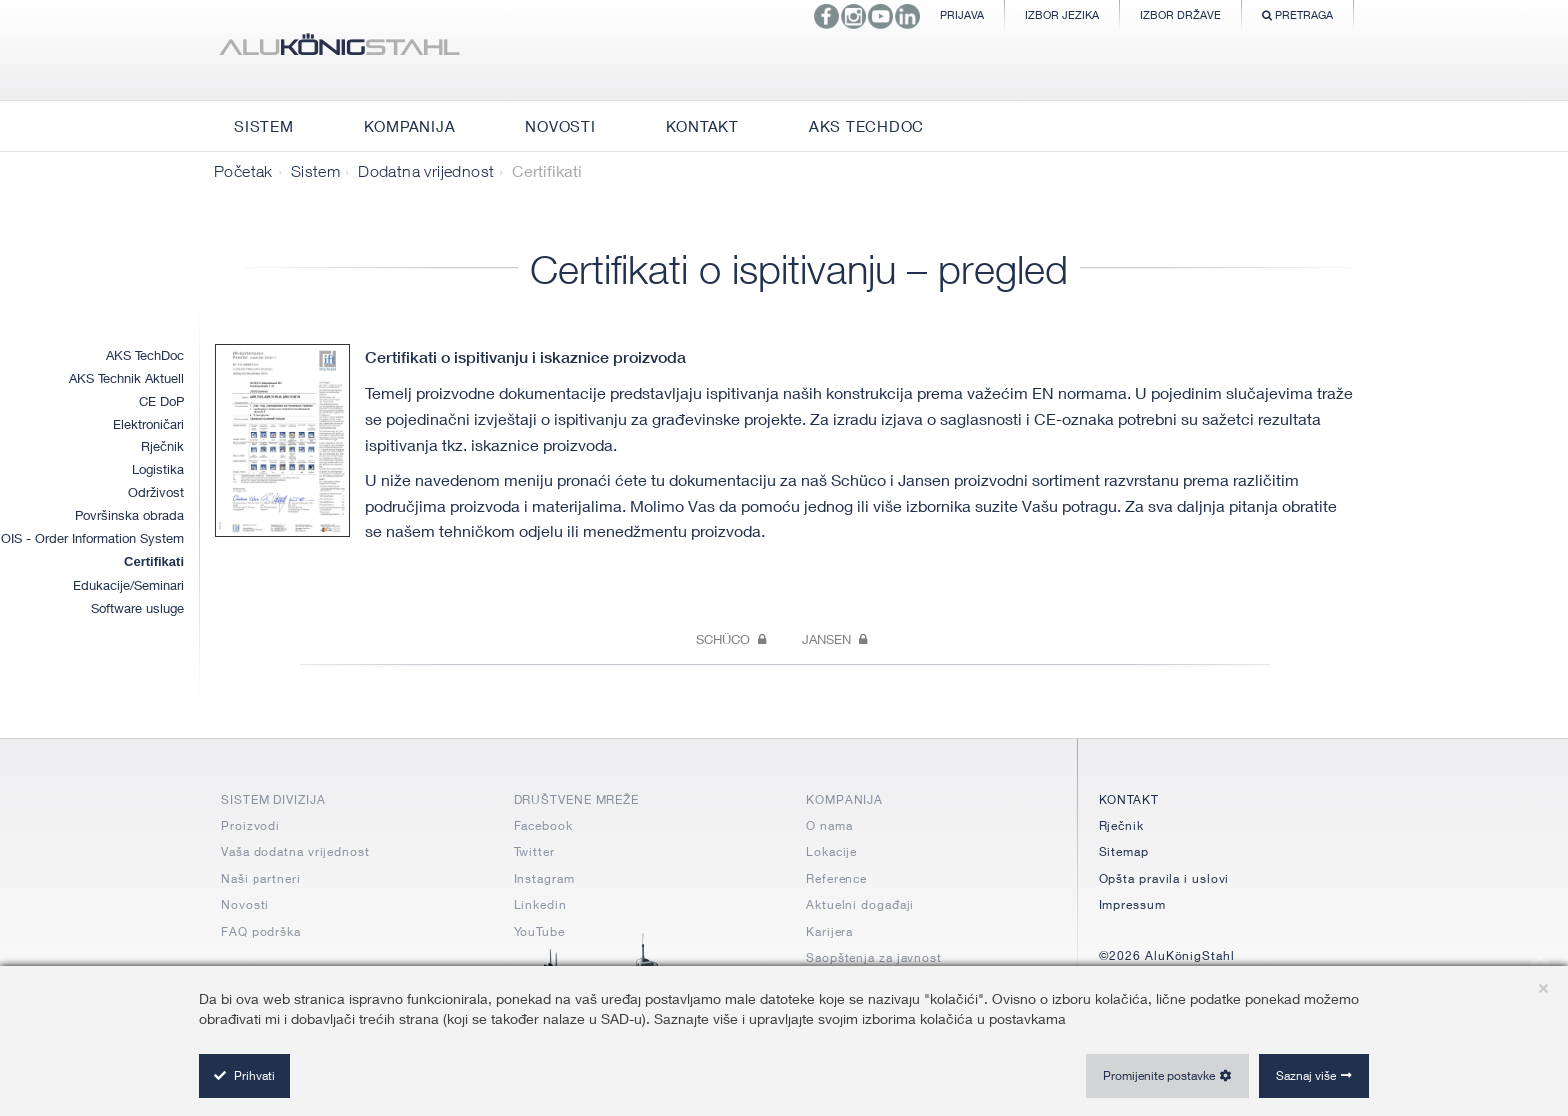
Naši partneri (261, 878)
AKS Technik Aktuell (126, 378)
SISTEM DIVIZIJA (273, 799)
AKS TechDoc (145, 355)
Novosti (245, 904)
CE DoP (161, 401)
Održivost (156, 492)
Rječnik (162, 446)
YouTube (539, 931)
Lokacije (831, 851)
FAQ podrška (261, 931)
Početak (243, 171)
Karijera (829, 931)
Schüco (731, 639)
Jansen (834, 639)
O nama (829, 825)
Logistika (158, 469)
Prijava (962, 14)
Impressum (1132, 904)
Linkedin (540, 904)
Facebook (543, 825)
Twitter (534, 851)
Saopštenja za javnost (874, 957)
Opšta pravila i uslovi (1164, 878)
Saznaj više (1306, 1075)
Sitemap (1124, 851)
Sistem (315, 171)
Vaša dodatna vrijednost (295, 851)
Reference (836, 878)
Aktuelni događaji (860, 904)
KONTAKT (1129, 799)
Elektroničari (148, 424)
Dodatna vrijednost (426, 171)
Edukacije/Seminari (128, 585)
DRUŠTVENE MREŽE (577, 799)
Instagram (544, 878)
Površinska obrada (129, 515)
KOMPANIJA (844, 799)
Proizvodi (250, 825)
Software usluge (137, 608)
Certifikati (154, 561)
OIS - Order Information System (92, 538)
